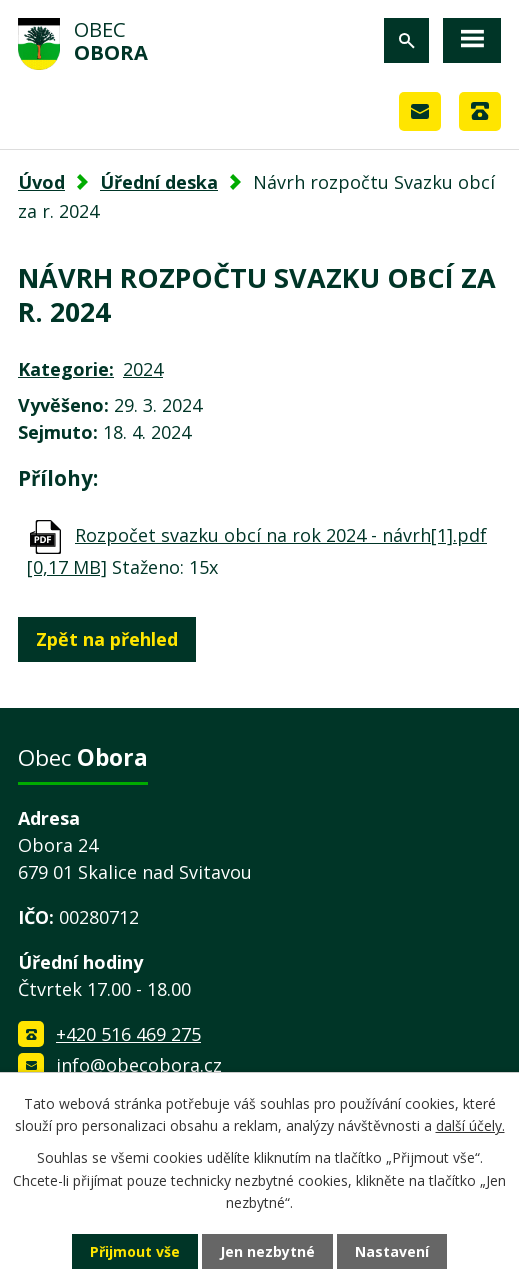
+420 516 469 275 (128, 1034)
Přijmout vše (135, 1251)
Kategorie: (66, 369)
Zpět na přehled (107, 639)
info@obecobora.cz (139, 1065)
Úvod (41, 182)
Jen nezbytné (267, 1251)
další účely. (470, 1125)
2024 (143, 369)
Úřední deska (159, 182)
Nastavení (392, 1251)
